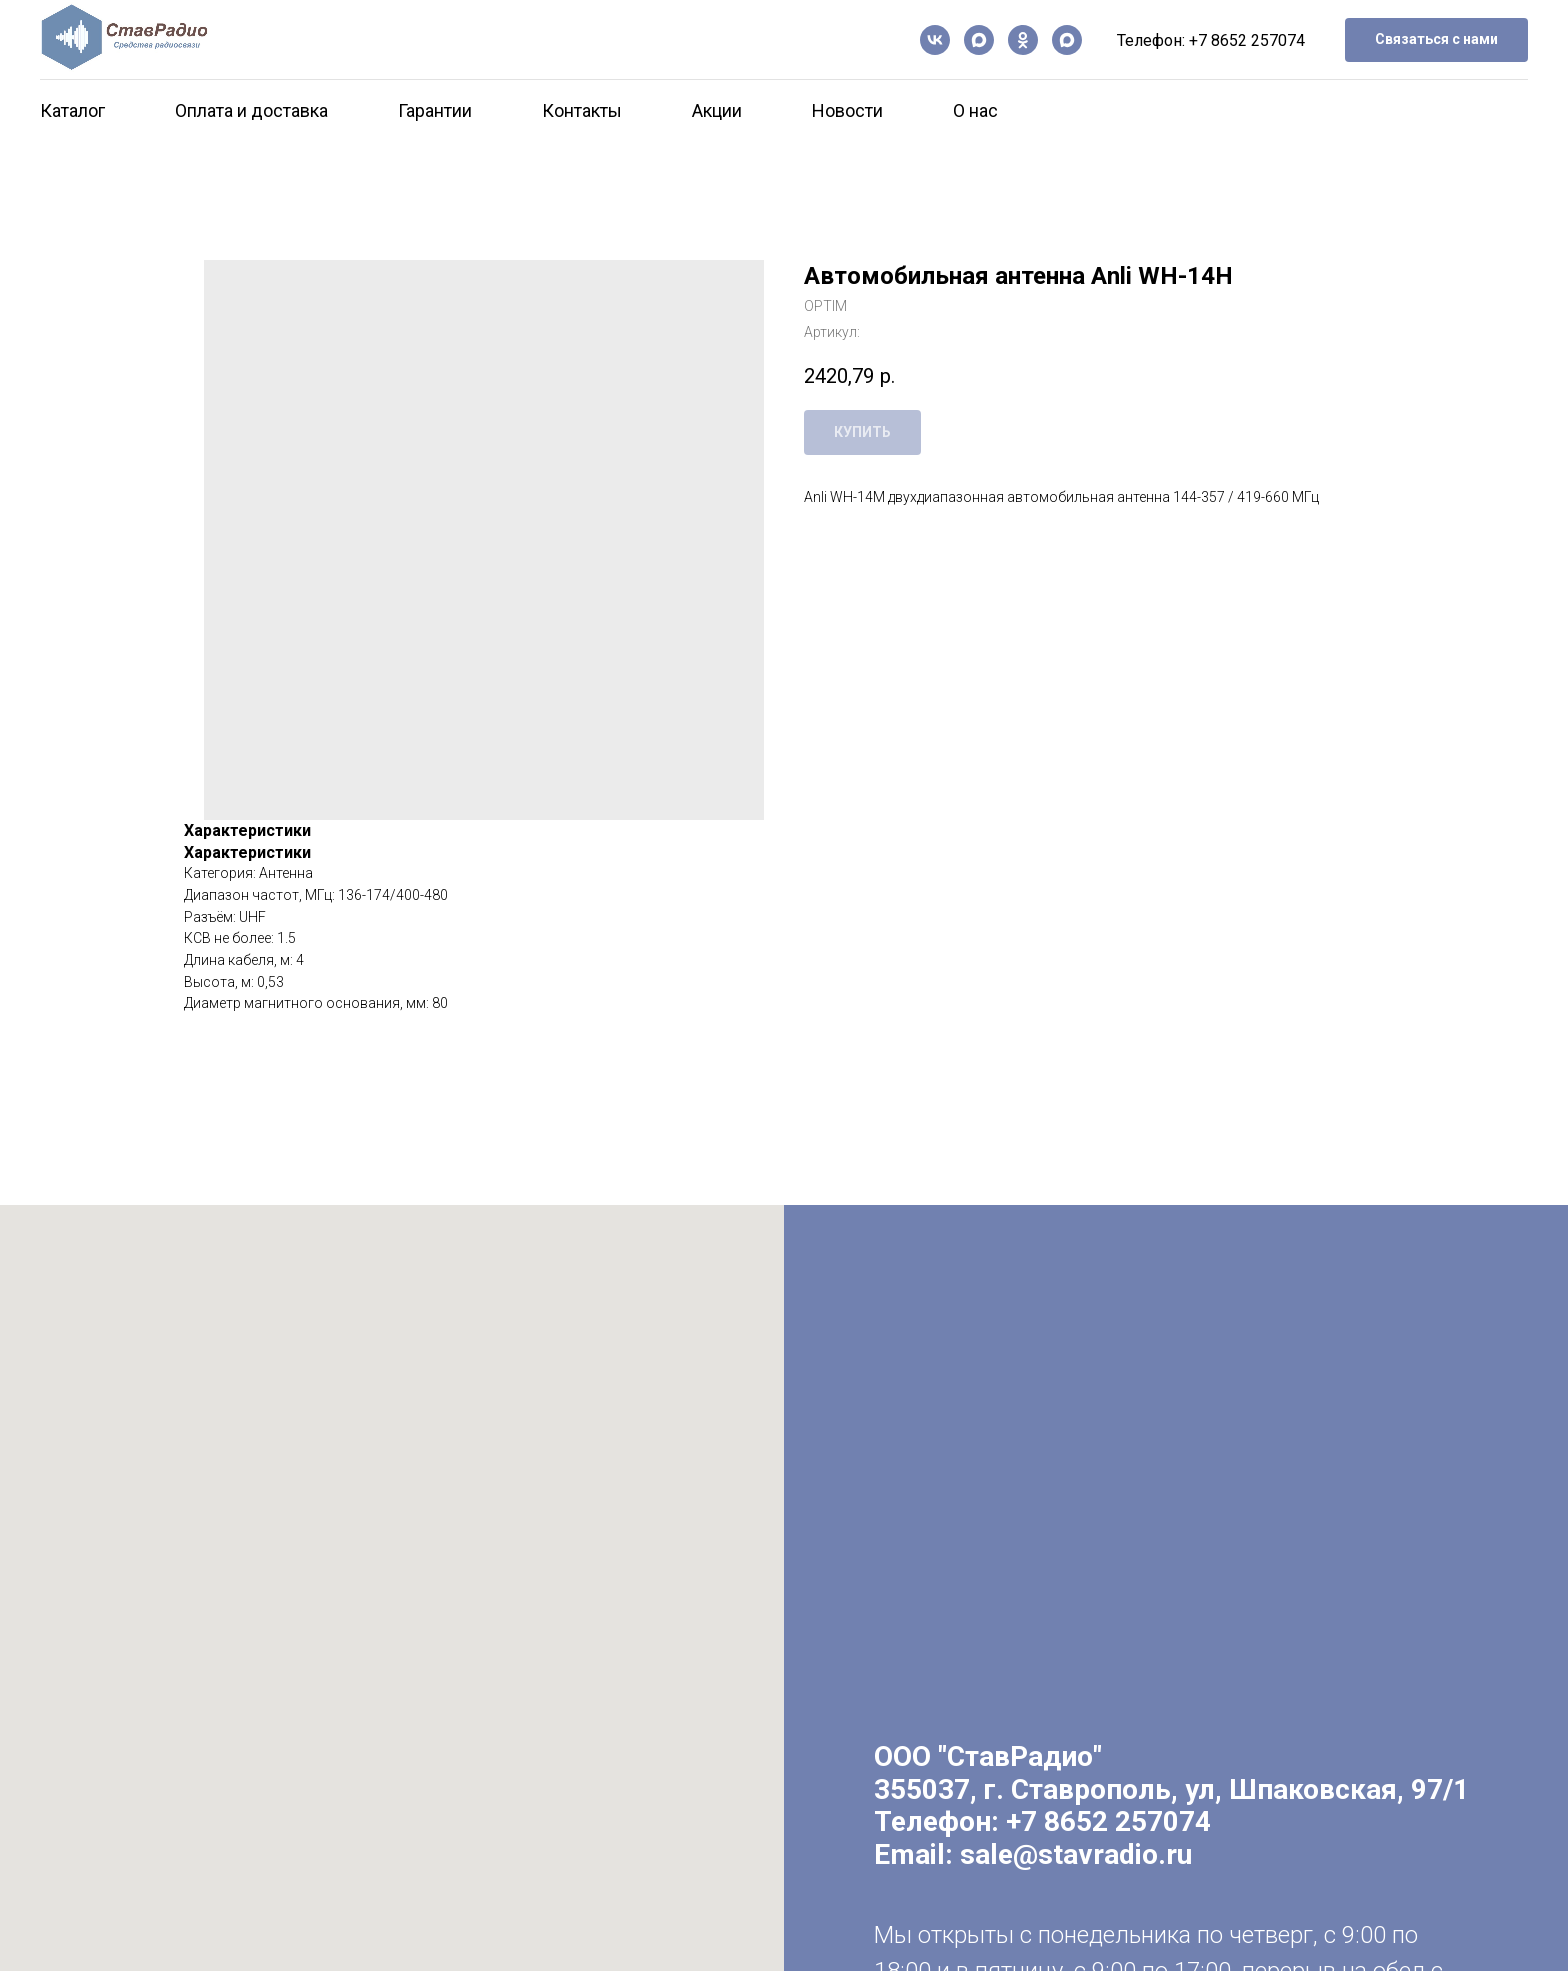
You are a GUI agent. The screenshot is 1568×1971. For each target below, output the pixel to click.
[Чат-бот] (1067, 40)
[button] (1436, 40)
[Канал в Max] (979, 40)
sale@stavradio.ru (1076, 1854)
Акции (717, 110)
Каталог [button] (72, 110)
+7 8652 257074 (1247, 40)
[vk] (935, 40)
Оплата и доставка (251, 110)
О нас (975, 110)
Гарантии (435, 110)
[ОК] (1023, 40)
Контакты (582, 110)
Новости (847, 110)
